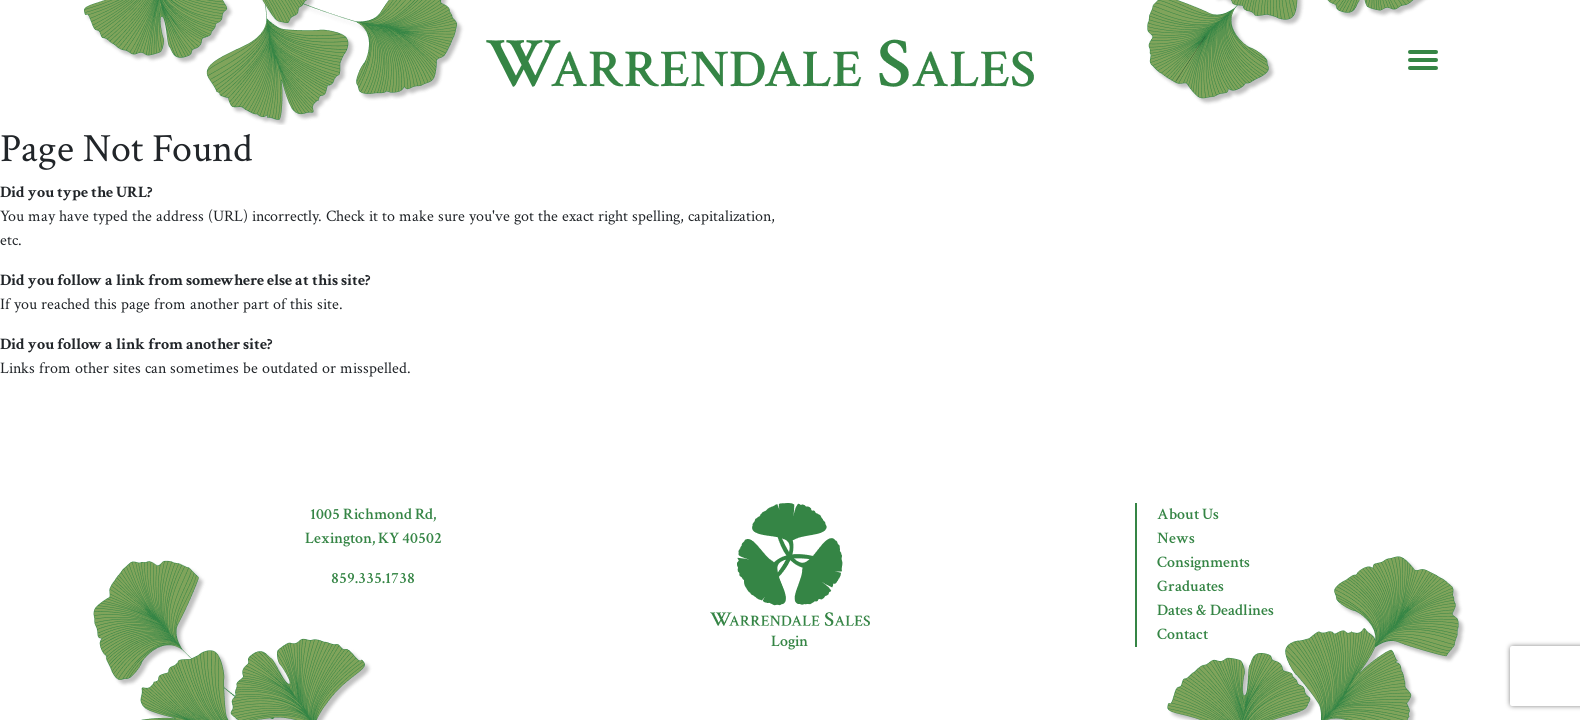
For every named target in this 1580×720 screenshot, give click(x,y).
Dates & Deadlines (1215, 610)
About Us (1188, 514)
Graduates (1190, 586)
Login (789, 641)
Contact (1182, 634)
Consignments (1203, 562)
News (1176, 538)
